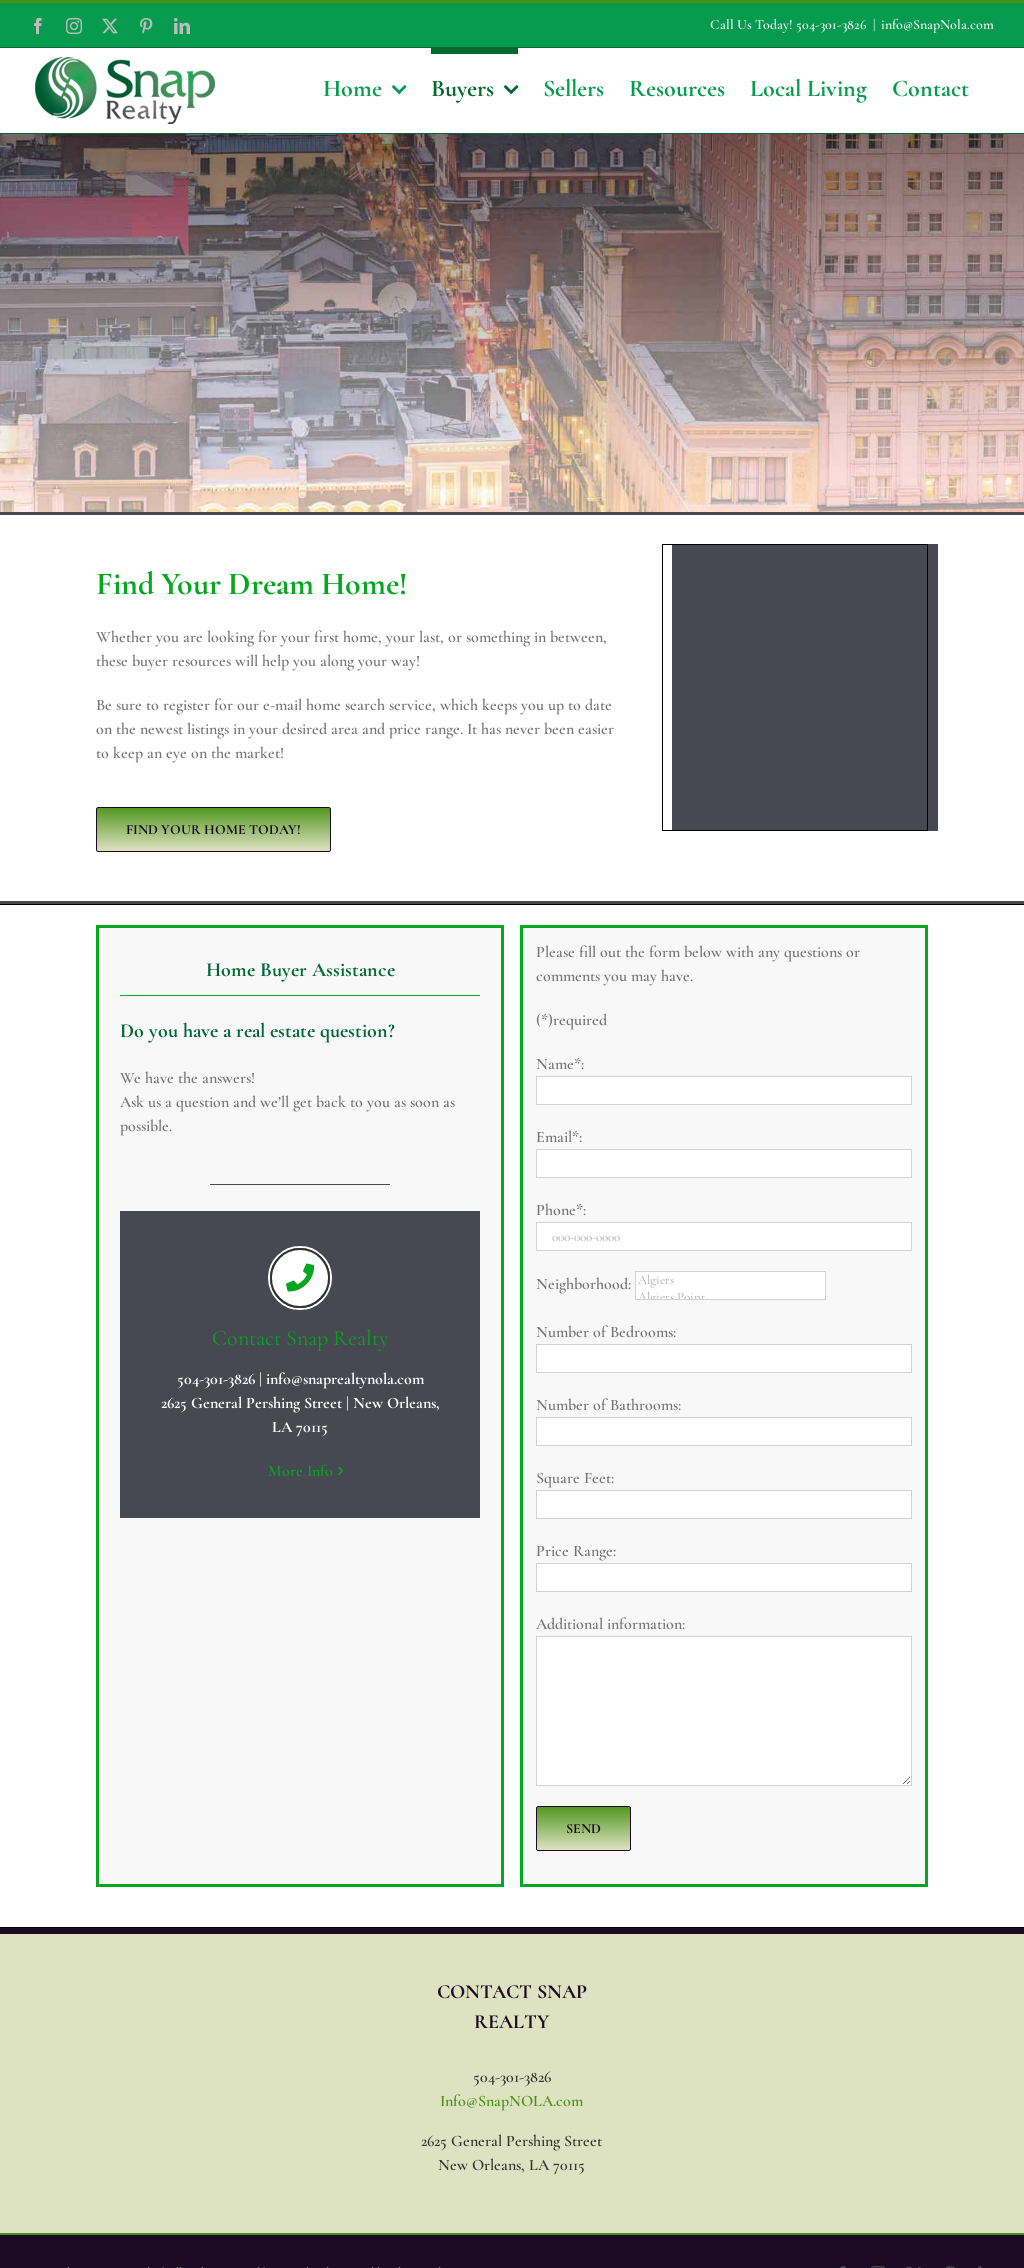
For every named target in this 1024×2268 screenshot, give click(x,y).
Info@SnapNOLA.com (511, 2101)
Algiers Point (730, 1297)
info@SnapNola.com (937, 24)
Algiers (730, 1280)
